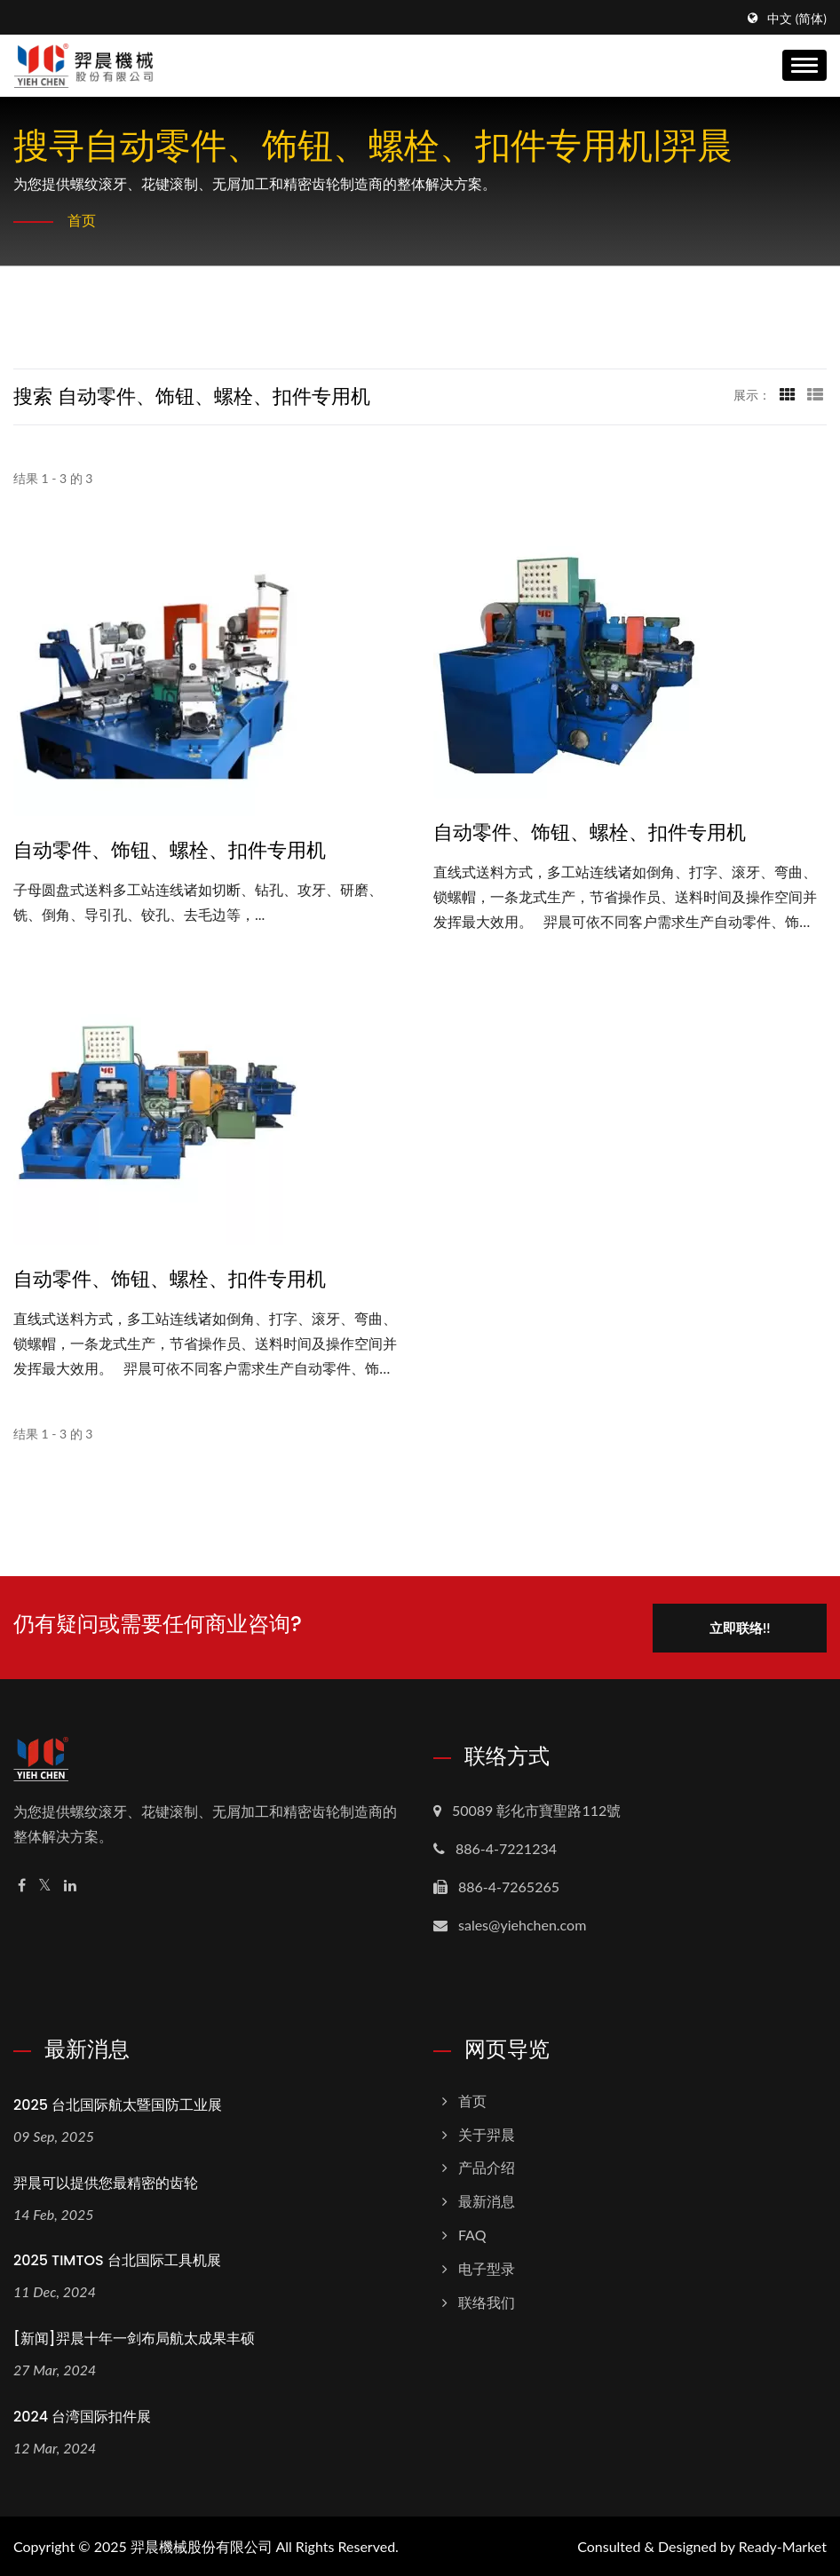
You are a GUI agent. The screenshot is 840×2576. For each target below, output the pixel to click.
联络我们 (486, 2301)
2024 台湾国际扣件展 (82, 2416)
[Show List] (815, 394)
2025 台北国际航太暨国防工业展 (117, 2104)
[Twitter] (45, 1885)
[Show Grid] (787, 394)
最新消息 (486, 2200)
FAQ (472, 2233)
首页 (81, 219)
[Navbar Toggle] (804, 65)
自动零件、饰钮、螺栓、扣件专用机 (169, 850)
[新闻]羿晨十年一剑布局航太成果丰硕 (134, 2338)
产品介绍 (486, 2167)
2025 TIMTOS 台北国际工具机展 (117, 2260)
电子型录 (486, 2267)
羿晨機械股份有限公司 (202, 2545)
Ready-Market (783, 2545)
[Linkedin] (70, 1885)
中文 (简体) (797, 19)
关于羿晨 (486, 2133)
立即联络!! (739, 1627)
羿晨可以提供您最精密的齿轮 (105, 2182)
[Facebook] (22, 1885)
